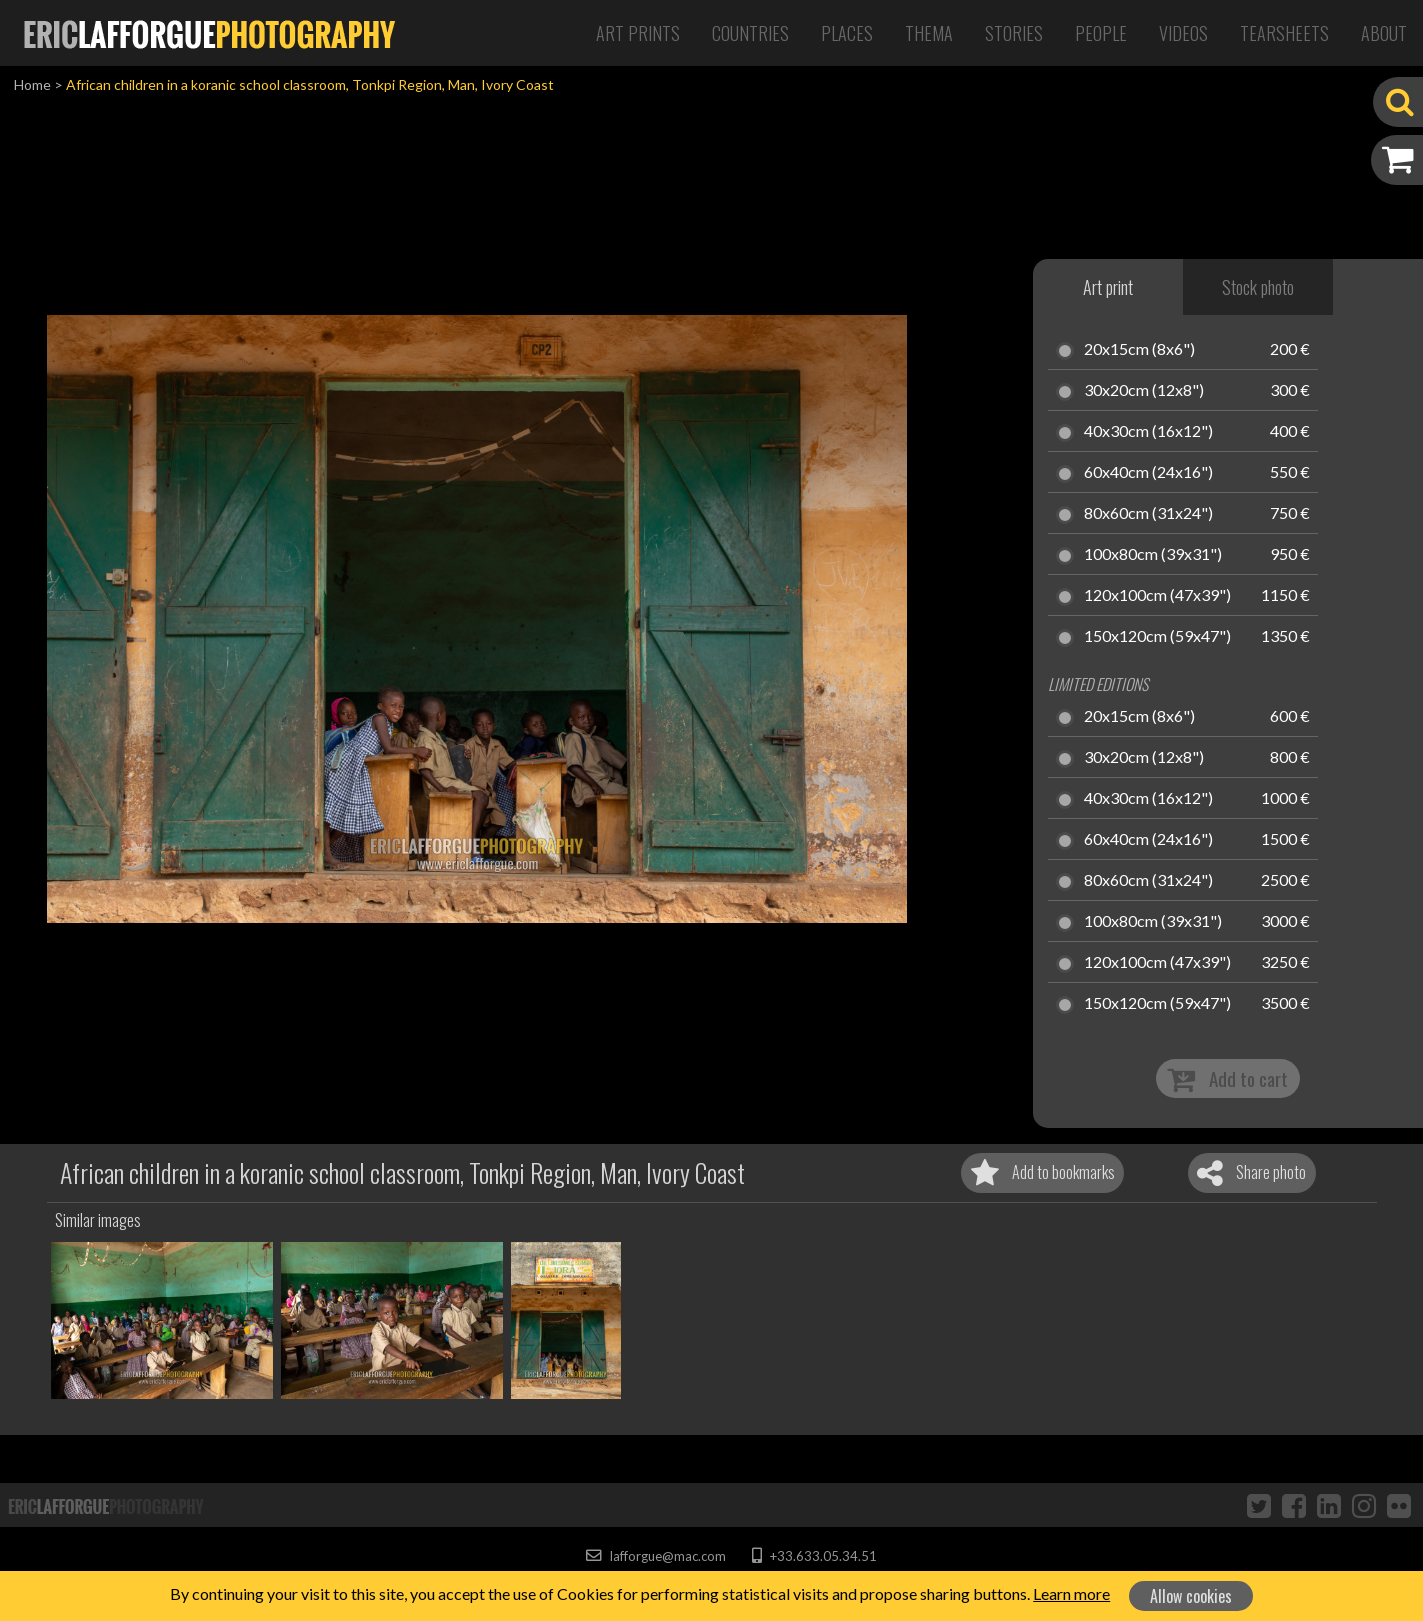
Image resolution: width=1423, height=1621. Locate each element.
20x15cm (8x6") (1139, 350)
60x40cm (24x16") (1148, 473)
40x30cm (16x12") (1148, 432)
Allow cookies (1191, 1596)
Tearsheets (1284, 33)
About (1384, 33)
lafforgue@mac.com (656, 1556)
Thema (929, 33)
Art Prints (638, 33)
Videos (1183, 33)
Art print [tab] (1108, 287)
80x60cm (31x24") (1148, 514)
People (1101, 33)
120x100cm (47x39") (1157, 596)
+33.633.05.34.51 (814, 1556)
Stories (1014, 33)
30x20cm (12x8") (1144, 391)
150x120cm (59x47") (1157, 637)
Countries (750, 33)
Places (847, 33)
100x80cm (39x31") (1153, 555)
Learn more (1071, 1593)
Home (32, 84)
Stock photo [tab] (1258, 287)
